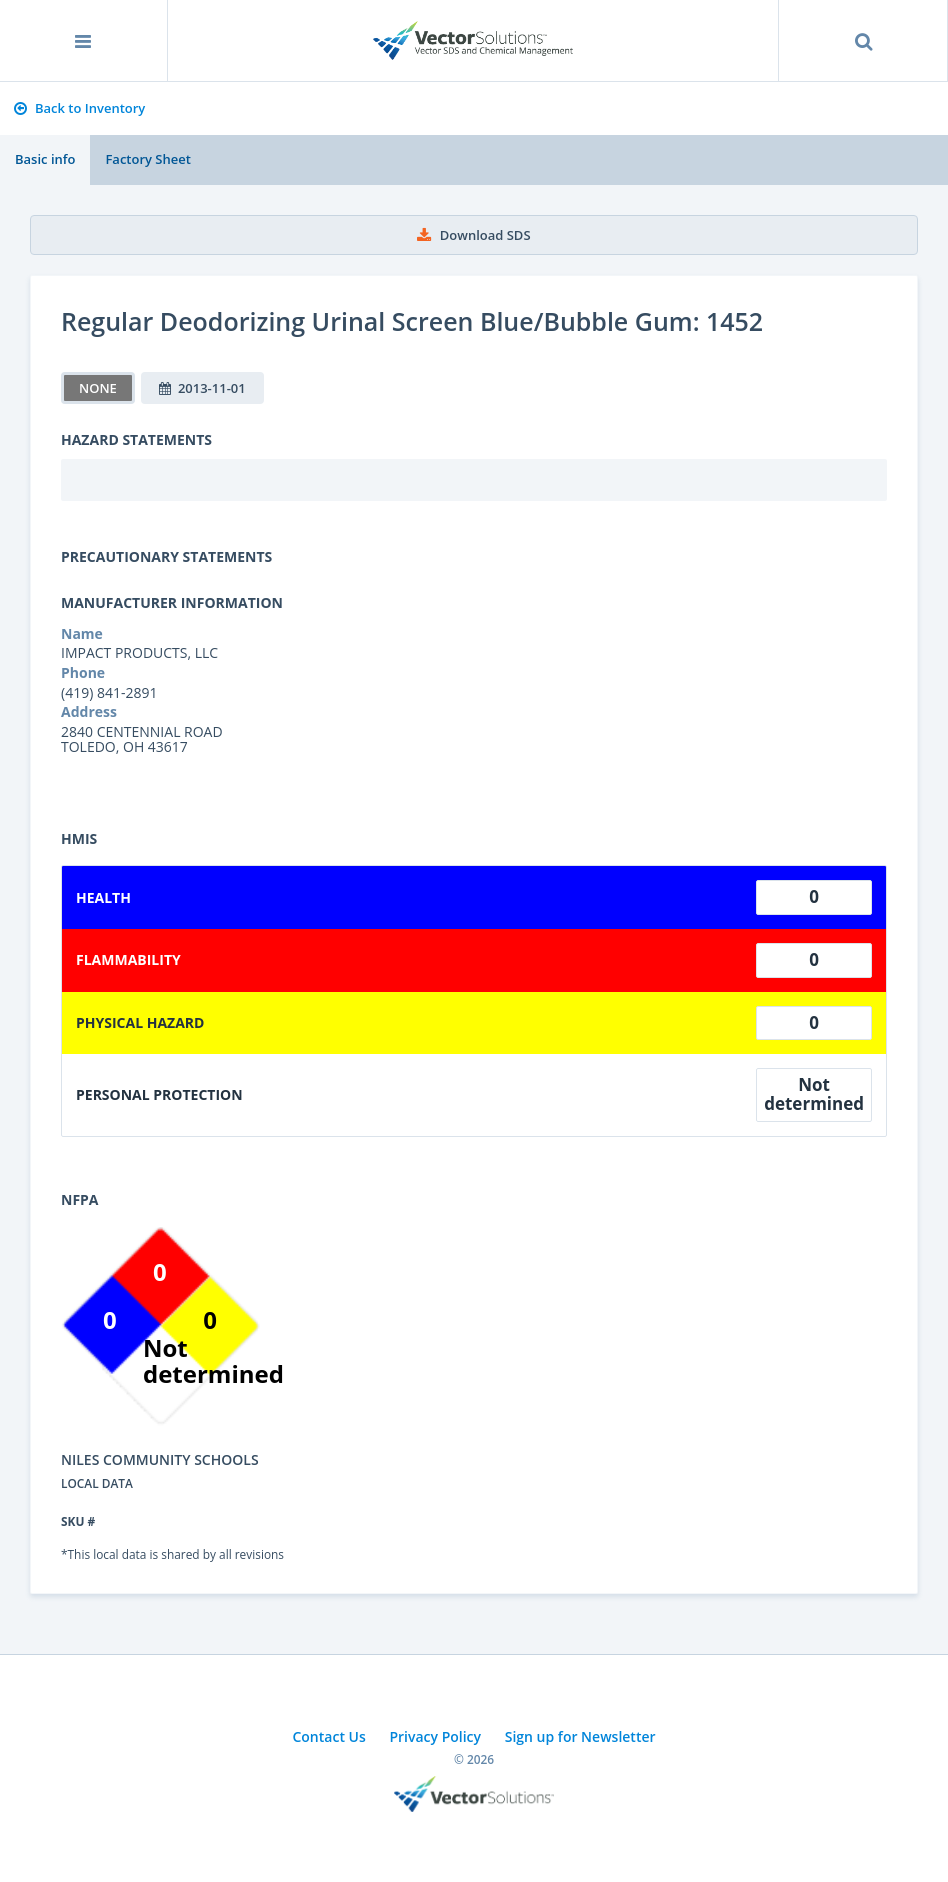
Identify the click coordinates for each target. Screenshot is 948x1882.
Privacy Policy (435, 1736)
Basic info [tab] (45, 159)
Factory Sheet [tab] (147, 159)
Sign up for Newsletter (580, 1736)
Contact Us (328, 1736)
